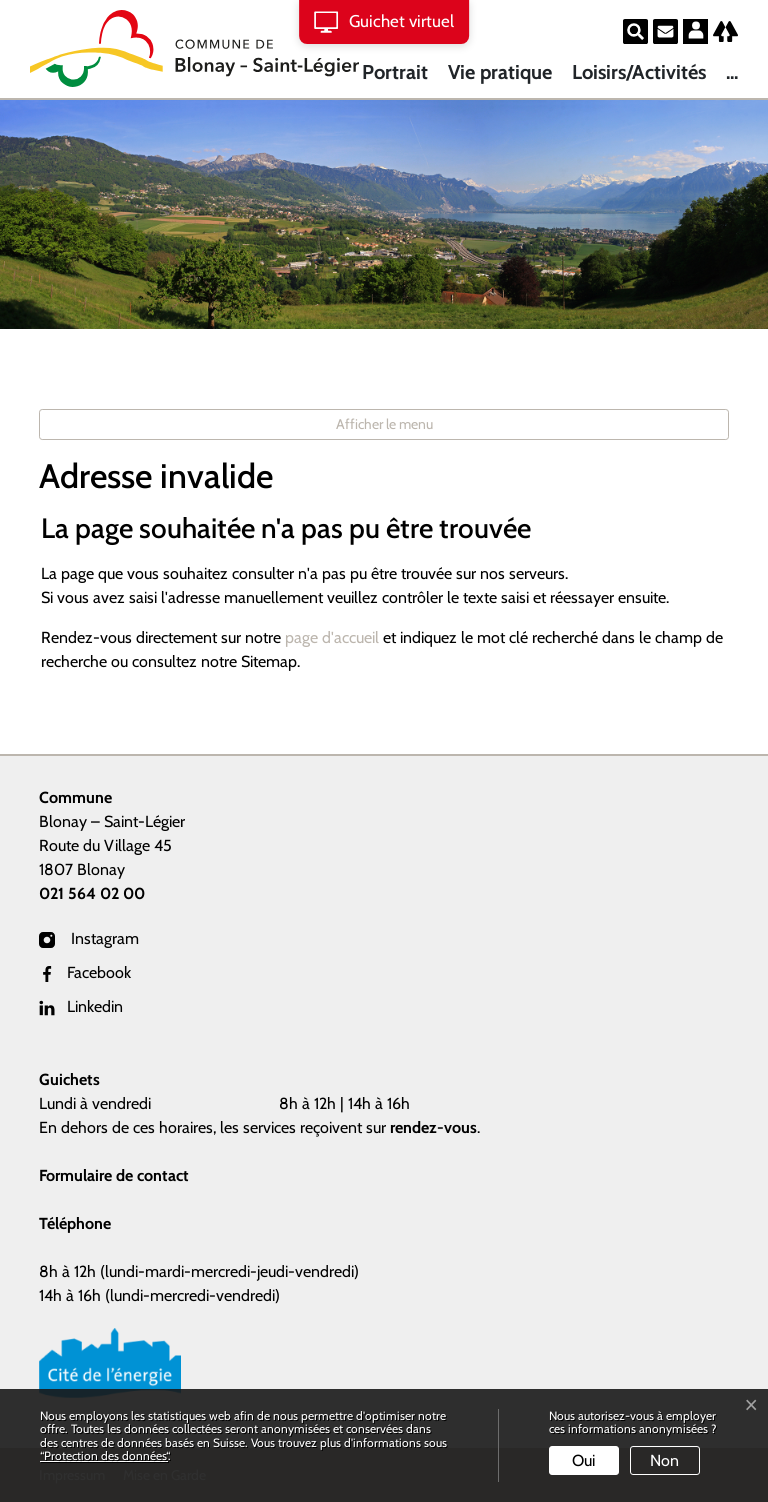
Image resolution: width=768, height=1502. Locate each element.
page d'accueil (332, 637)
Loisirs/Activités (639, 72)
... (732, 72)
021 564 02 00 (92, 893)
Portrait (395, 72)
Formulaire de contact (114, 1175)
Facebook (85, 972)
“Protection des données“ (104, 1455)
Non (664, 1460)
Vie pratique (500, 72)
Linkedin (81, 1006)
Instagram (89, 938)
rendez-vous (433, 1127)
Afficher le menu (384, 424)
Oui (583, 1460)
